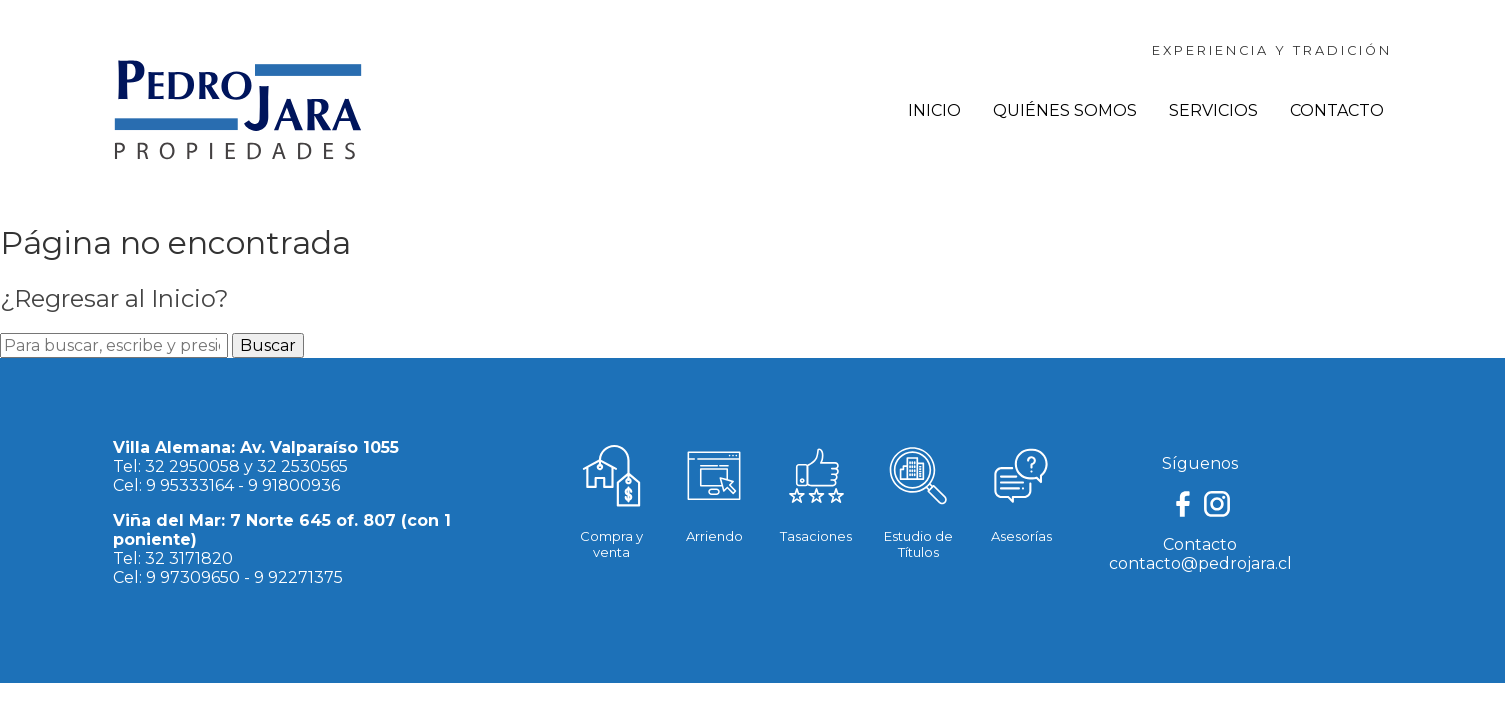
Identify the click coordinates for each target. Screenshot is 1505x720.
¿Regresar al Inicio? (114, 298)
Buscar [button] (268, 345)
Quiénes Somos (1065, 110)
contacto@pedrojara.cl (1200, 563)
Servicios (1213, 110)
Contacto (1337, 110)
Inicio (934, 110)
